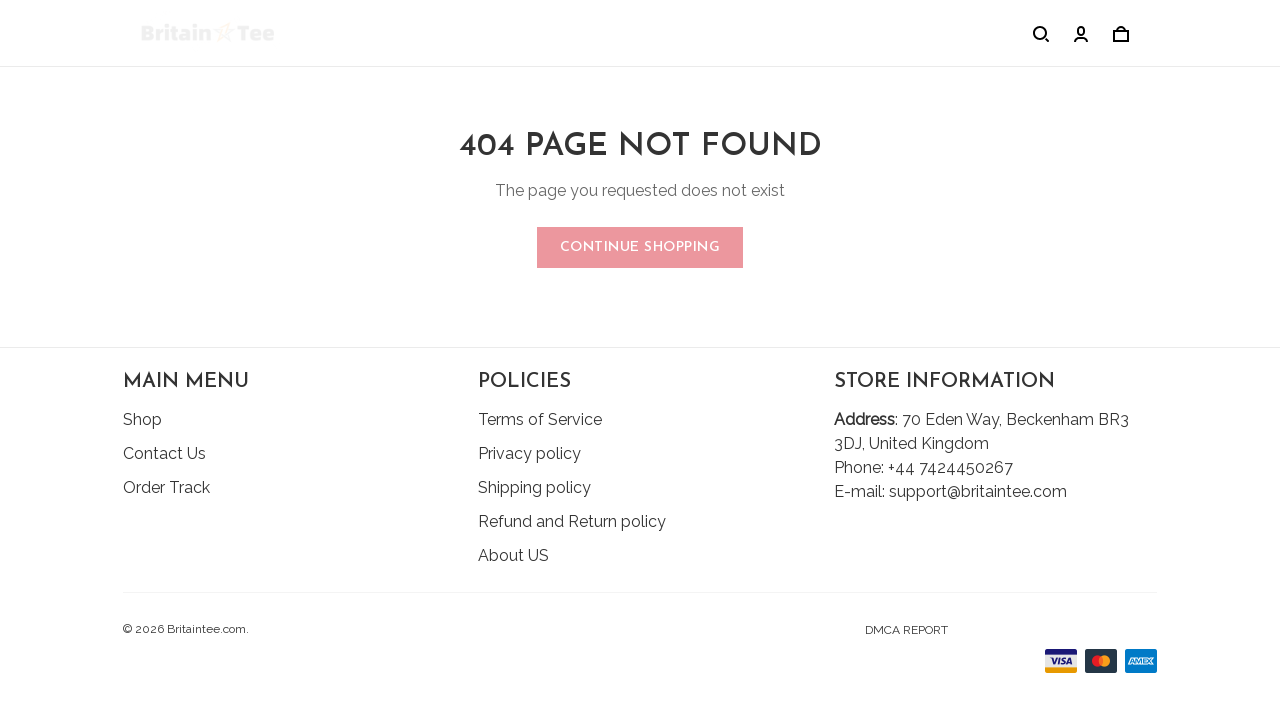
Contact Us (164, 453)
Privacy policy (529, 453)
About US (513, 555)
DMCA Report (906, 630)
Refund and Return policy (572, 521)
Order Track (166, 487)
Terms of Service (540, 419)
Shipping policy (534, 487)
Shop (142, 419)
